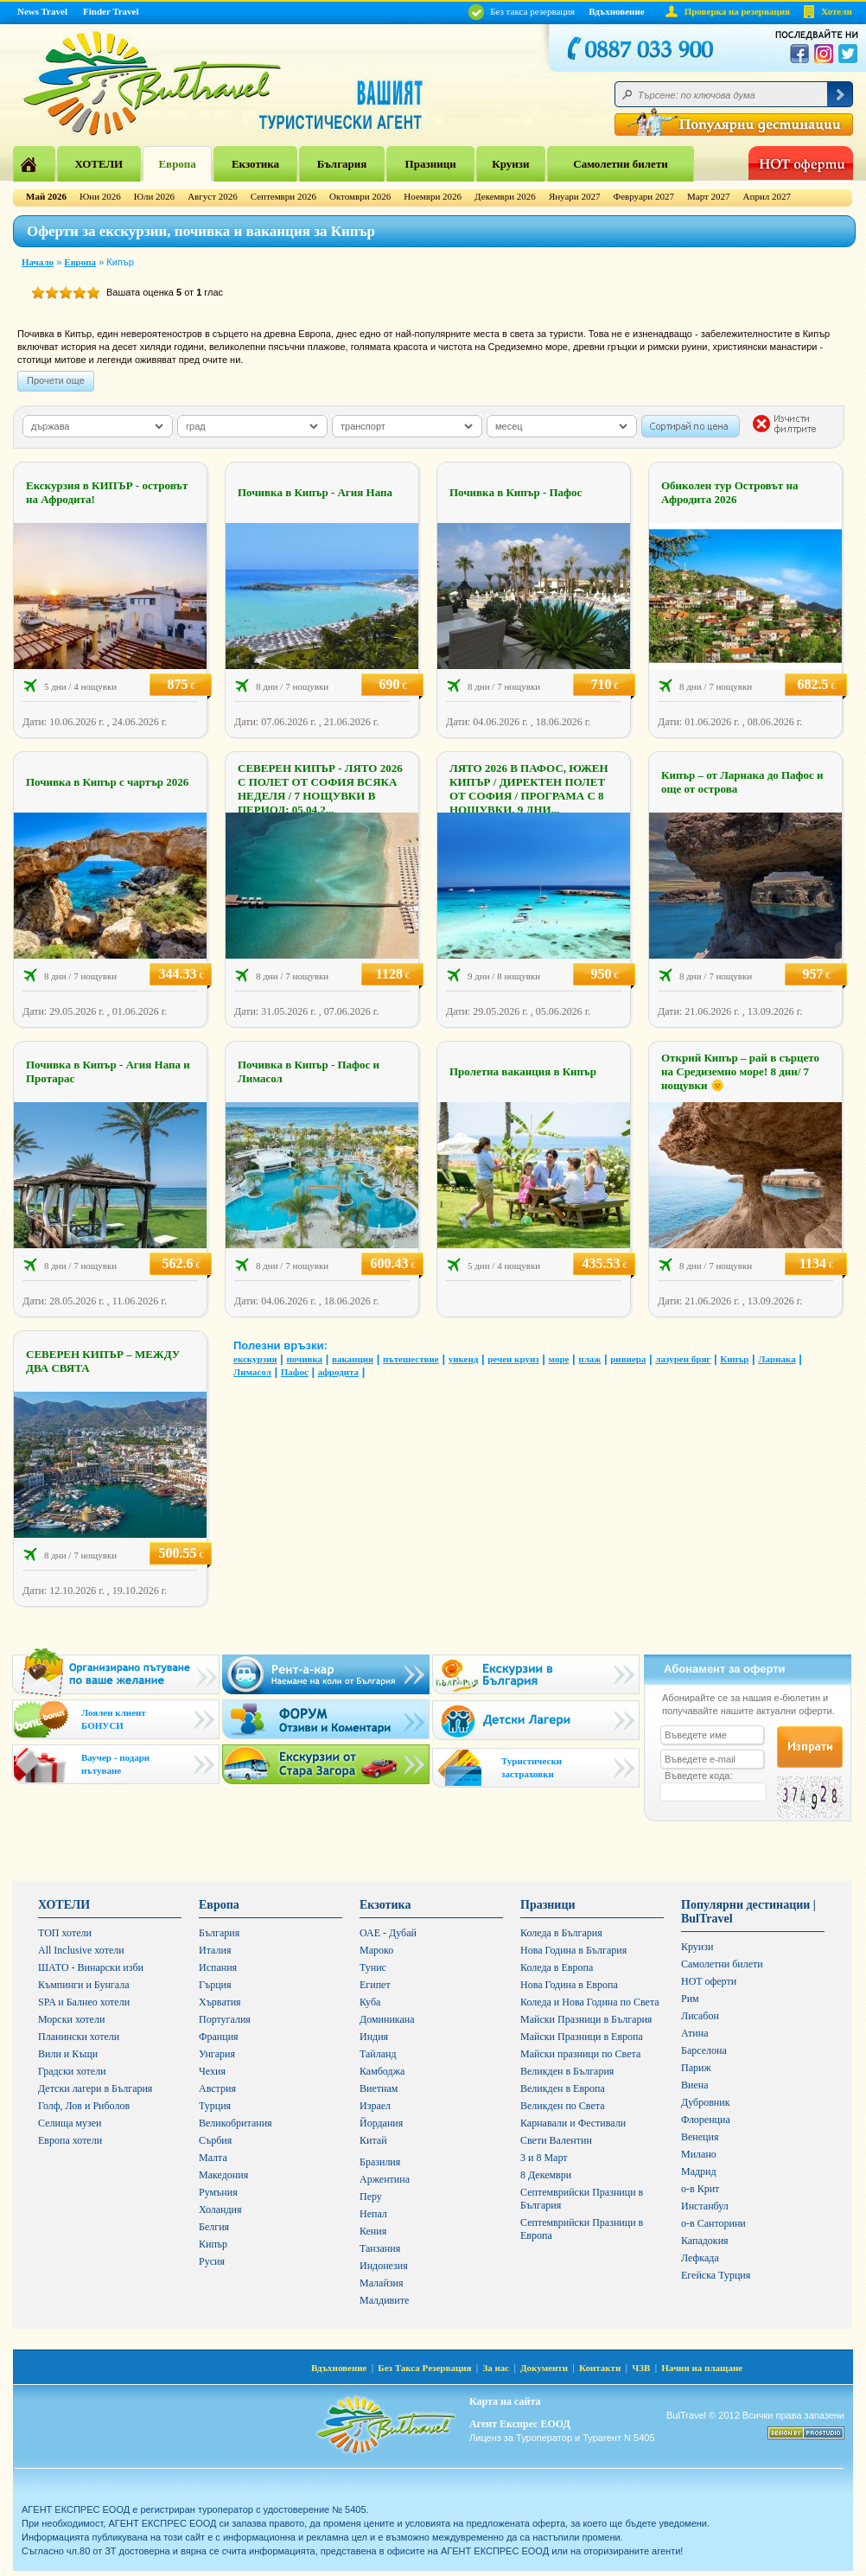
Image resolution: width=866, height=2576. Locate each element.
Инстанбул (705, 2206)
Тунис (373, 1967)
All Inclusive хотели (81, 1950)
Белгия (214, 2227)
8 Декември (545, 2175)
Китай (373, 2140)
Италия (215, 1950)
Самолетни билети (620, 163)
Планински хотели (78, 2037)
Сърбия (215, 2140)
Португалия (225, 2019)
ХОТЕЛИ (98, 163)
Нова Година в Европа (569, 1985)
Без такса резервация (521, 11)
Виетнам (379, 2088)
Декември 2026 (505, 196)
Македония (223, 2175)
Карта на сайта (504, 2401)
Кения (373, 2231)
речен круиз (512, 1359)
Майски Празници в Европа (581, 2037)
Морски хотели (71, 2019)
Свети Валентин (556, 2140)
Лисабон (700, 2016)
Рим (690, 1999)
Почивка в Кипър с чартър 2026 (107, 781)
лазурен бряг (682, 1359)
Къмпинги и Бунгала (84, 1985)
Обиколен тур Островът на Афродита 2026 (729, 492)
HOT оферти (708, 1981)
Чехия (212, 2071)
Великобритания (235, 2123)
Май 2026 (46, 196)
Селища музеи (70, 2123)
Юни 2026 (100, 196)
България (342, 163)
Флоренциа (705, 2120)
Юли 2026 (154, 196)
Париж (696, 2068)
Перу (371, 2196)
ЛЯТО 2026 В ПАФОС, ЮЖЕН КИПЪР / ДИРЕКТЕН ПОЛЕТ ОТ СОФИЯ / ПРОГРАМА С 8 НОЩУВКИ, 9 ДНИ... (528, 789)
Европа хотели (70, 2140)
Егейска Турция (715, 2275)
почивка (304, 1359)
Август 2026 (213, 196)
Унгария (217, 2054)
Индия (374, 2037)
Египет (375, 1985)
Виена (695, 2085)
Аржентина (385, 2179)
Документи (544, 2367)
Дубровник (705, 2102)
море (559, 1359)
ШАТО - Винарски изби (90, 1967)
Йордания (381, 2123)
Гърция (215, 1985)
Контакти (600, 2367)
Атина (694, 2033)
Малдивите (384, 2300)
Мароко (376, 1950)
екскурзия (255, 1359)
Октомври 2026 (360, 196)
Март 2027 (708, 196)
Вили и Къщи (68, 2054)
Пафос (295, 1372)
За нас (495, 2367)
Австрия (217, 2088)
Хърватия (220, 2002)
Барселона (704, 2050)
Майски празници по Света (580, 2054)
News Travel (42, 11)
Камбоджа (382, 2071)
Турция (215, 2106)
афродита (338, 1372)
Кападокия (705, 2241)
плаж (589, 1359)
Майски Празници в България (586, 2019)
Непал (373, 2214)
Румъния (218, 2192)
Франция (219, 2037)
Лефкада (700, 2258)
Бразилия (380, 2162)
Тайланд (378, 2054)
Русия (212, 2261)
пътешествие (411, 1359)
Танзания (380, 2248)
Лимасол (252, 1372)
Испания (218, 1967)
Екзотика (255, 163)
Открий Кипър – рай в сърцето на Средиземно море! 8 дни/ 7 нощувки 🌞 (740, 1071)
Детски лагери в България (95, 2088)
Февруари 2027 (643, 196)
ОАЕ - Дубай (388, 1933)
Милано (698, 2154)
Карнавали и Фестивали (573, 2123)
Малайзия (382, 2283)
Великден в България (567, 2071)
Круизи (510, 163)
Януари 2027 (575, 196)
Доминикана (387, 2019)
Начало (38, 262)
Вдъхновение (617, 11)
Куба (370, 2002)
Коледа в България (561, 1933)
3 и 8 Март (544, 2158)
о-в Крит (700, 2189)
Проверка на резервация (737, 11)
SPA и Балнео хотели (84, 2002)
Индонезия (384, 2266)
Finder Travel (110, 11)
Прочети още (56, 380)
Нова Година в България (573, 1950)
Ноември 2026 (433, 196)
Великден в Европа (562, 2088)
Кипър (734, 1359)
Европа (176, 163)
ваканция (352, 1359)
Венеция (699, 2137)
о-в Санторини (713, 2223)
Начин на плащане (701, 2367)
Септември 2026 (283, 196)
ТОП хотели (65, 1933)
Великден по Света (562, 2106)
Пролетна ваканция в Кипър (522, 1071)
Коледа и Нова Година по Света (589, 2002)
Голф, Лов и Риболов (84, 2106)
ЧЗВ (641, 2367)
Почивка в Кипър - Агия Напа (315, 492)
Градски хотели (72, 2071)
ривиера (628, 1359)
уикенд (464, 1359)
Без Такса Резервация (424, 2367)
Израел (375, 2106)
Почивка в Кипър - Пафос (515, 492)
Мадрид (698, 2171)
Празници (430, 163)
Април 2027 (767, 196)
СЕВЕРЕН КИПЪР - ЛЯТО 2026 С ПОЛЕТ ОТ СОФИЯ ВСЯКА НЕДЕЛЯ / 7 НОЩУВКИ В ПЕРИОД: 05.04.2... (320, 789)
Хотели (836, 11)
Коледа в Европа (556, 1967)
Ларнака (776, 1359)
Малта (213, 2158)
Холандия (220, 2209)
